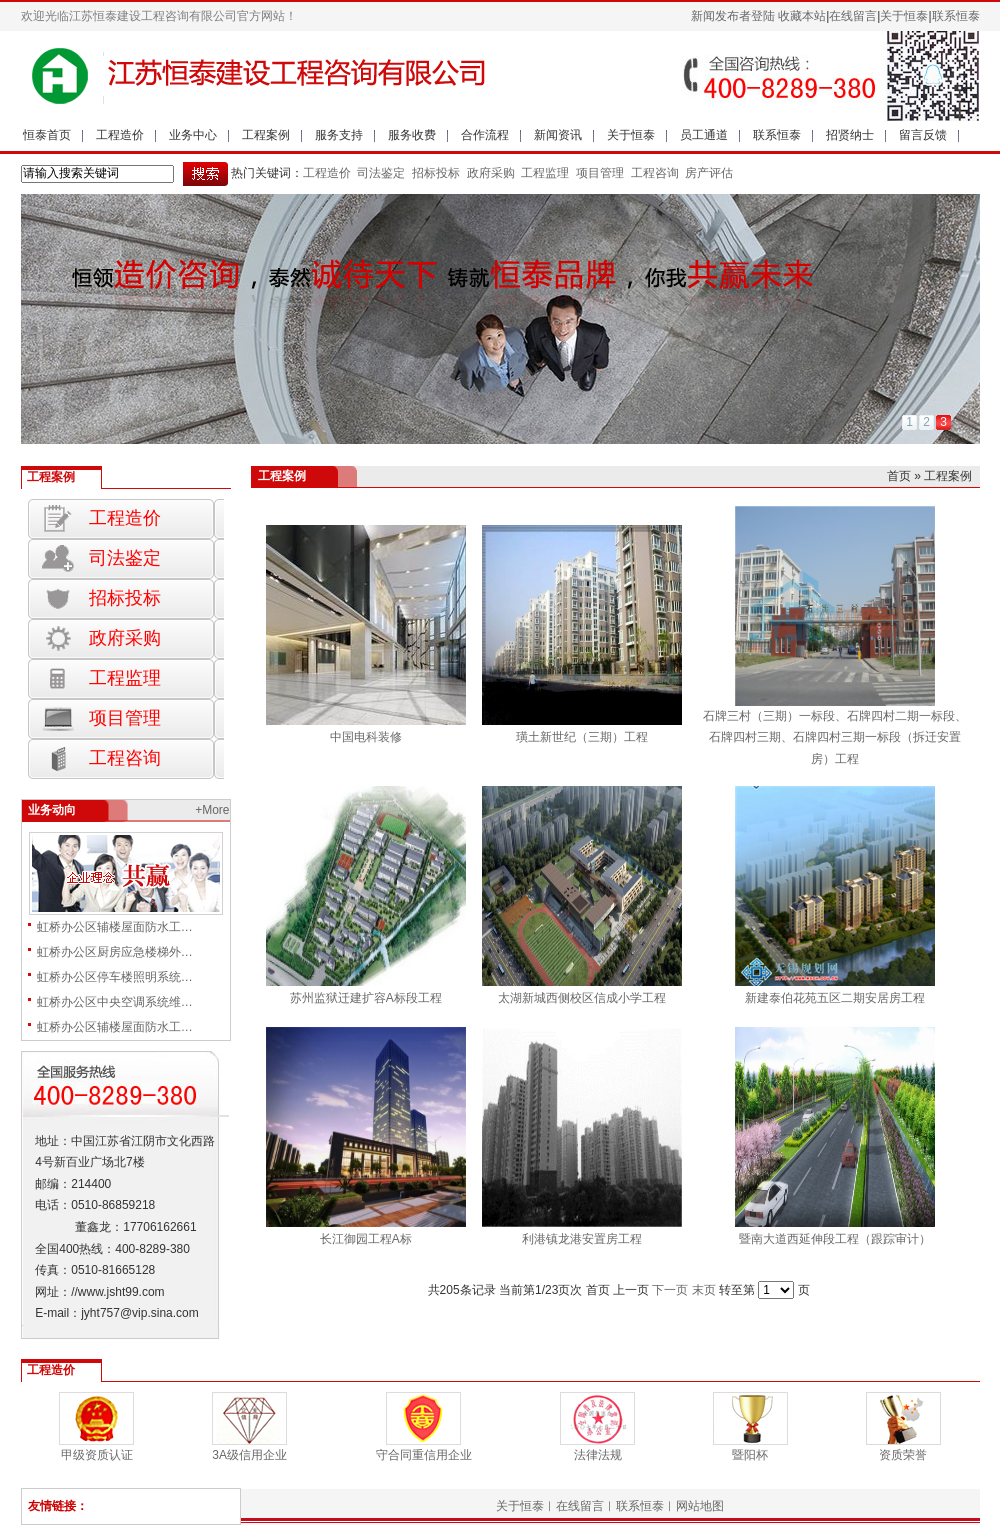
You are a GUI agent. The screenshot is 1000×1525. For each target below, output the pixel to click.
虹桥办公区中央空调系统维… (115, 1002)
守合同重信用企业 (424, 1455)
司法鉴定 (381, 173)
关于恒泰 (904, 16)
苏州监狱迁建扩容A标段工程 (366, 998)
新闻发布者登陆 (733, 16)
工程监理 (543, 173)
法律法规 (598, 1455)
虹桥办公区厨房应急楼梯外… (115, 952)
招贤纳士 (850, 135)
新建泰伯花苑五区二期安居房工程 (835, 998)
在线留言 (853, 16)
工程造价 (120, 135)
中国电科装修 (366, 737)
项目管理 (600, 173)
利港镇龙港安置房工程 (582, 1239)
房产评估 (709, 173)
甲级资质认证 (97, 1455)
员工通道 (704, 135)
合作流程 (485, 135)
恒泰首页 (47, 135)
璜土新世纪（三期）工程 (582, 737)
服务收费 (412, 135)
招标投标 (434, 173)
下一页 (670, 1290)
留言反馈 (923, 135)
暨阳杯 (750, 1455)
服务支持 (339, 135)
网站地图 (700, 1506)
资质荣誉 (903, 1455)
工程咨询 (655, 173)
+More (212, 810)
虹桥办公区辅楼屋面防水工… (115, 927)
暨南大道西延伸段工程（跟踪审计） (835, 1239)
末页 (704, 1290)
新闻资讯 (558, 135)
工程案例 (266, 135)
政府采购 (488, 173)
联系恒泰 (956, 16)
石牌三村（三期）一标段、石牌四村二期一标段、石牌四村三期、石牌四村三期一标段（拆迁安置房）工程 (835, 737)
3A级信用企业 (249, 1455)
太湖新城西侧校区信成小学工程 (582, 998)
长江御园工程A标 (366, 1239)
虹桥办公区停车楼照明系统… (115, 977)
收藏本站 (802, 16)
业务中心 (193, 135)
